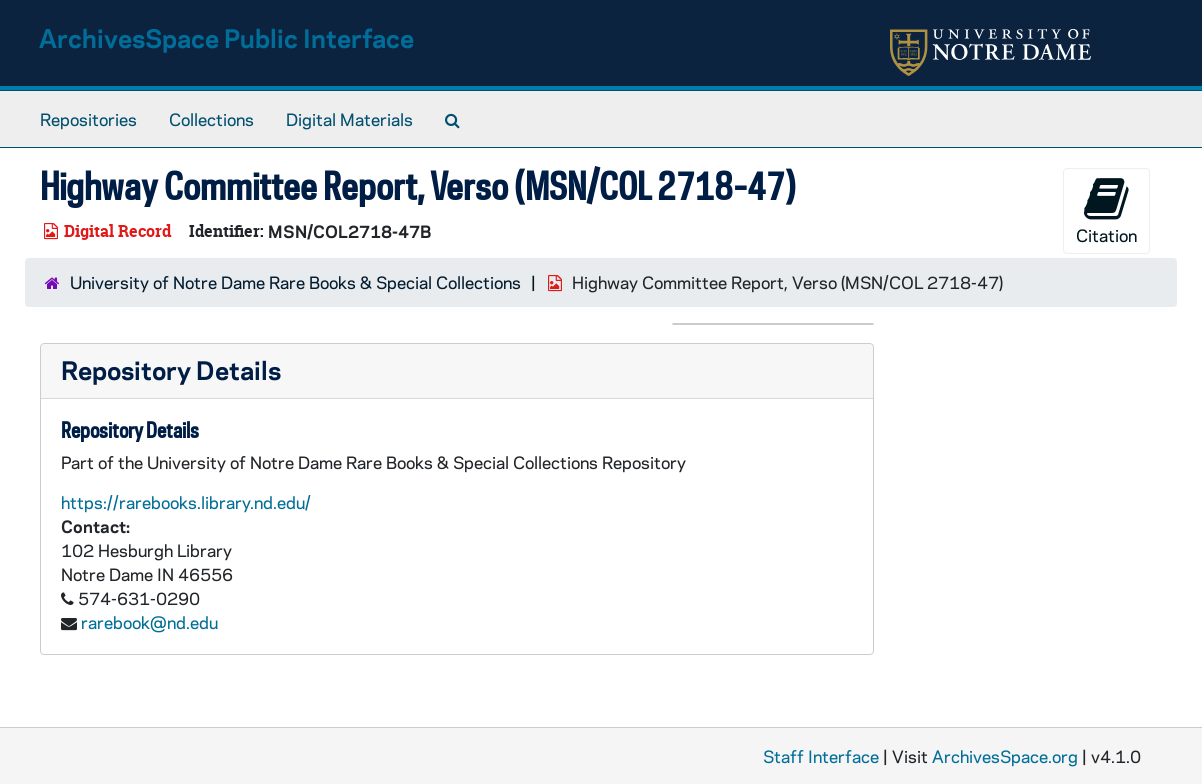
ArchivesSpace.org (1005, 756)
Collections (211, 119)
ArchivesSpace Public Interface (226, 37)
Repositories (88, 119)
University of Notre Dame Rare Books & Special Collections (295, 282)
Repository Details (171, 369)
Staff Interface (821, 756)
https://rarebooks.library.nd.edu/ (186, 502)
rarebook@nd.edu (149, 622)
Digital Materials (349, 119)
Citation (1106, 210)
